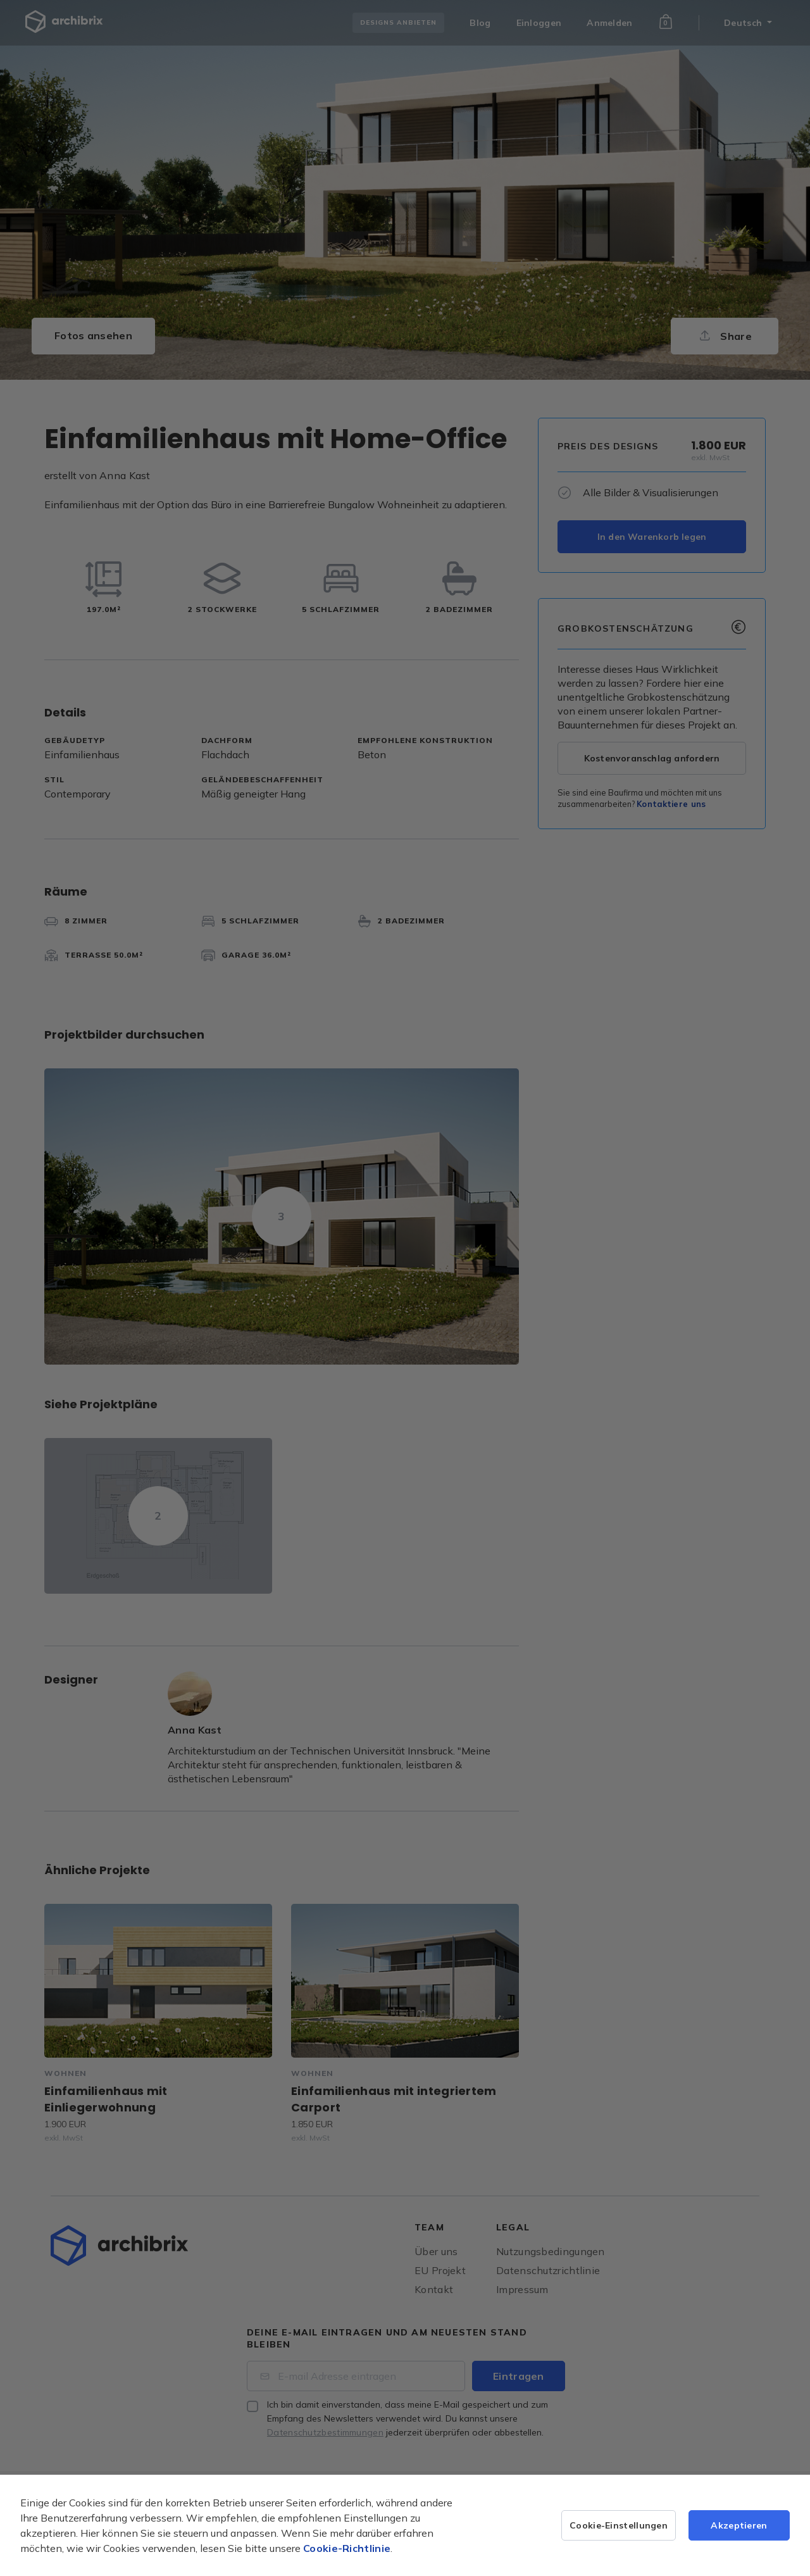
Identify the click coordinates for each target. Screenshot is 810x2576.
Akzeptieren (739, 2525)
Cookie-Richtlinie (346, 2548)
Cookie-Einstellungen (619, 2525)
